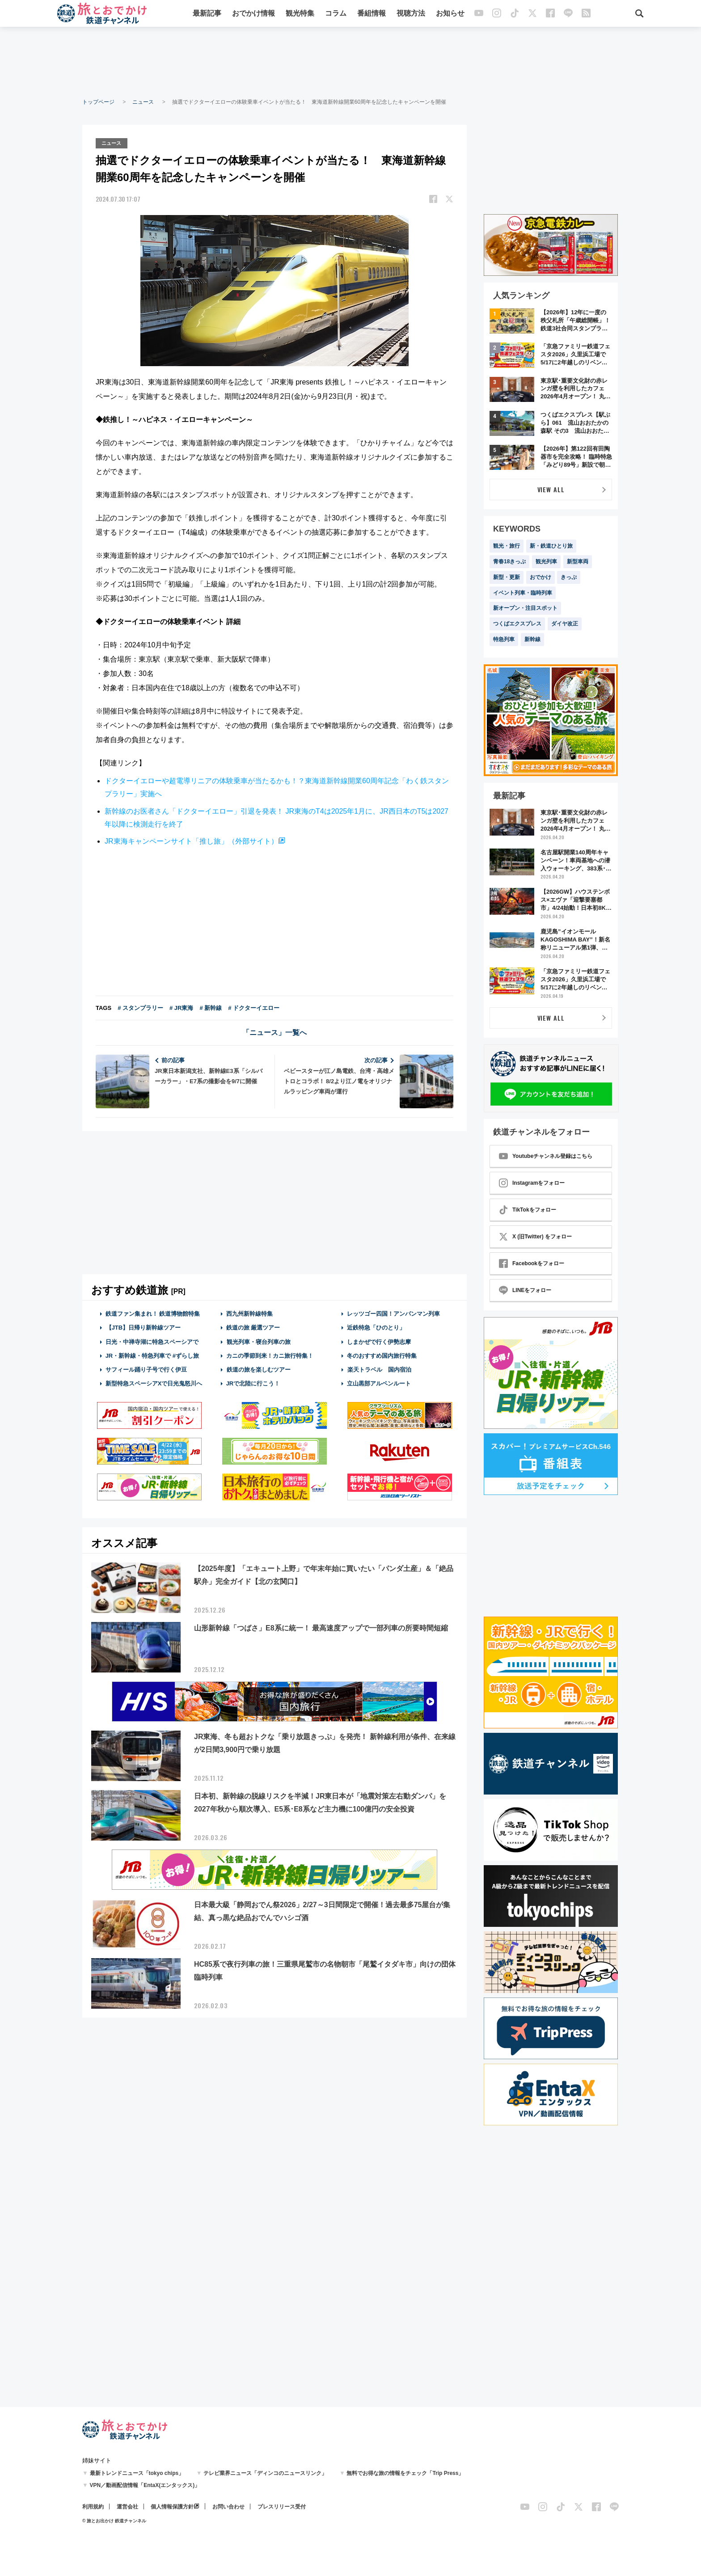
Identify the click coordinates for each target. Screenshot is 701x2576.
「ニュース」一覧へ (274, 1031)
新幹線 (532, 639)
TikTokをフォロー (527, 1209)
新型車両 (577, 561)
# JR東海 (181, 1007)
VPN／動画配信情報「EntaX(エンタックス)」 (145, 2485)
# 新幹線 (210, 1007)
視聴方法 (411, 14)
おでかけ (540, 577)
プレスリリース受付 (282, 2507)
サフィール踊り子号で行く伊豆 (146, 1368)
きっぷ (569, 577)
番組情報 (371, 14)
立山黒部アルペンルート (379, 1382)
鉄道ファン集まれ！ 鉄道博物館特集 (153, 1312)
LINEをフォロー (525, 1290)
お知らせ (450, 14)
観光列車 (546, 561)
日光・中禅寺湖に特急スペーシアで (152, 1340)
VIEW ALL (551, 489)
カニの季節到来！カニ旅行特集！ (269, 1354)
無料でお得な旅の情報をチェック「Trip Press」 (405, 2473)
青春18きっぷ (509, 561)
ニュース (143, 102)
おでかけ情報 (253, 14)
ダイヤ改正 (564, 624)
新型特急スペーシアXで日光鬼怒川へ (154, 1382)
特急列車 (504, 639)
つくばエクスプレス (517, 624)
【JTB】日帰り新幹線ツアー (143, 1326)
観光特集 (300, 14)
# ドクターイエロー (253, 1007)
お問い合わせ (228, 2507)
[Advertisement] (350, 62)
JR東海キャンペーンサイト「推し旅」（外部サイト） (191, 840)
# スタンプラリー (140, 1007)
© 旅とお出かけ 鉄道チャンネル (114, 2520)
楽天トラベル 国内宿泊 (379, 1368)
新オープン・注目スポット (525, 608)
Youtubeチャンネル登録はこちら (545, 1156)
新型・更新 (506, 577)
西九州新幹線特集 (249, 1312)
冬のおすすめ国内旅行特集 (382, 1354)
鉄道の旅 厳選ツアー (253, 1326)
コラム (335, 14)
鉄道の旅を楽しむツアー (258, 1368)
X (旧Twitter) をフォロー (535, 1236)
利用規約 (93, 2507)
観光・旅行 (506, 546)
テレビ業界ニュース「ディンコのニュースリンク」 (265, 2473)
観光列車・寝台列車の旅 (258, 1340)
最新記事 (207, 14)
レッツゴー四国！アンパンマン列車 (393, 1312)
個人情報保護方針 (172, 2507)
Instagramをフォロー (532, 1182)
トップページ (98, 102)
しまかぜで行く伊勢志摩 (379, 1340)
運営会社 (127, 2507)
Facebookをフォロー (531, 1263)
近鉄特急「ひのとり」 (376, 1326)
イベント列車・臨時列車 (522, 593)
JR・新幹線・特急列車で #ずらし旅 (152, 1354)
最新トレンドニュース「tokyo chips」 (137, 2473)
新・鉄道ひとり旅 (551, 546)
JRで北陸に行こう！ (253, 1382)
